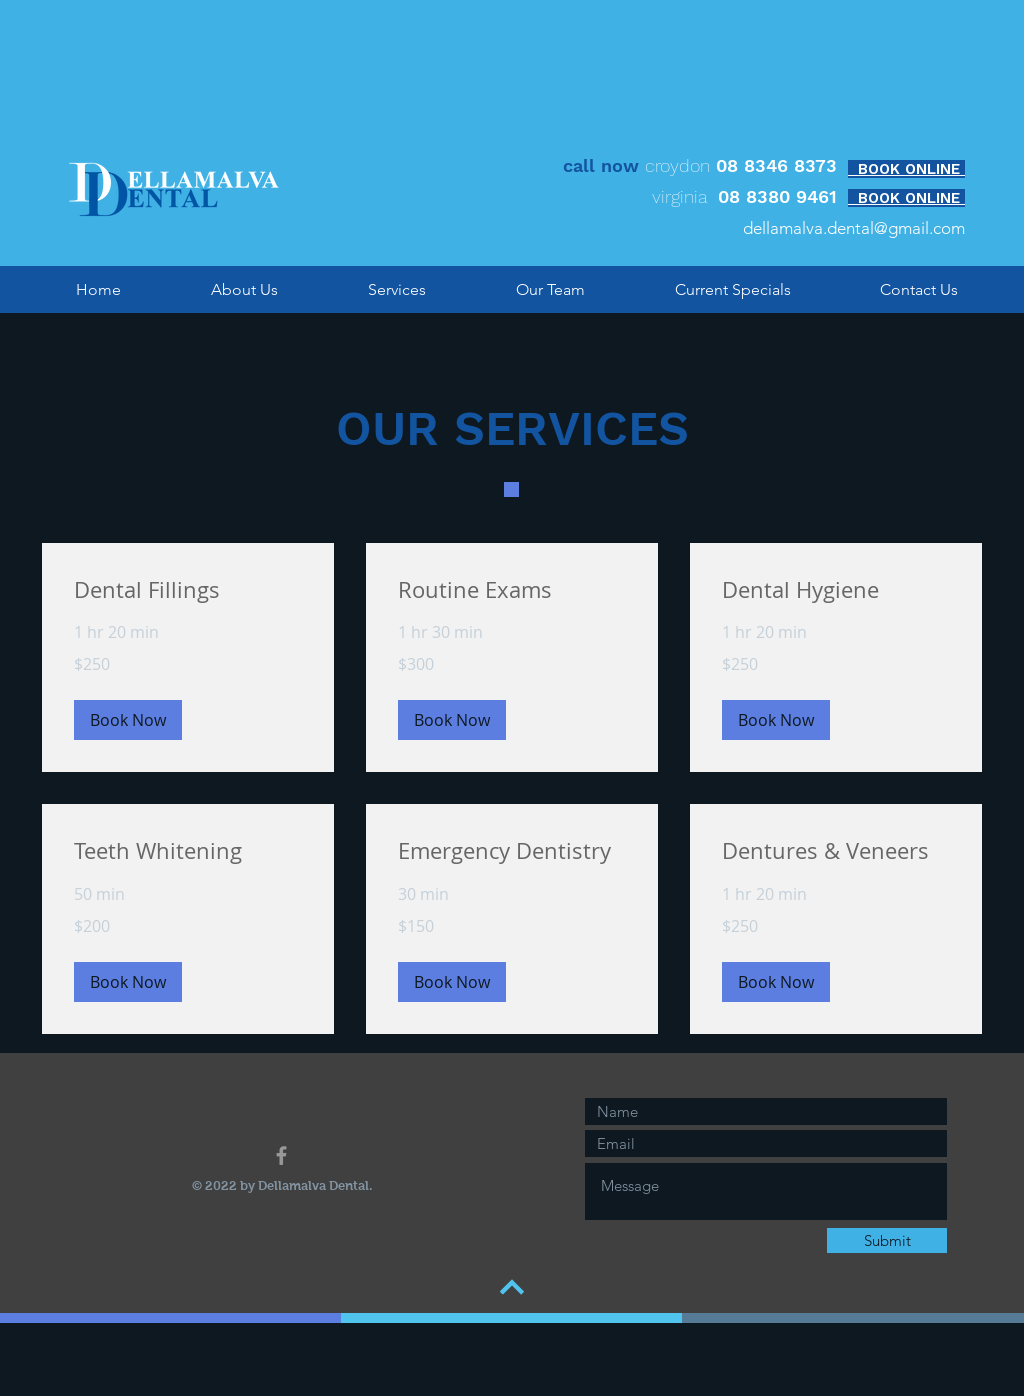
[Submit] (887, 1240)
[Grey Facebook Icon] (281, 1155)
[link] (188, 589)
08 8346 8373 (776, 165)
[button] (128, 720)
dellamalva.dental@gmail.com (854, 228)
